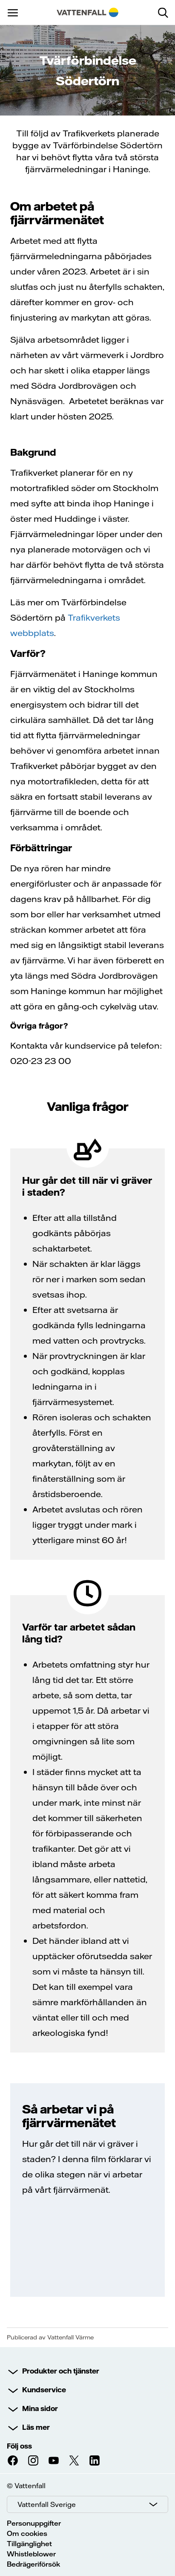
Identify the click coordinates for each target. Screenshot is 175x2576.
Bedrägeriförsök (33, 2564)
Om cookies (27, 2533)
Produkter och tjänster (60, 2371)
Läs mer (36, 2427)
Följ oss (19, 2446)
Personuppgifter (34, 2523)
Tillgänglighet (29, 2543)
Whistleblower (31, 2554)
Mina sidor (40, 2408)
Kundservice (44, 2389)
